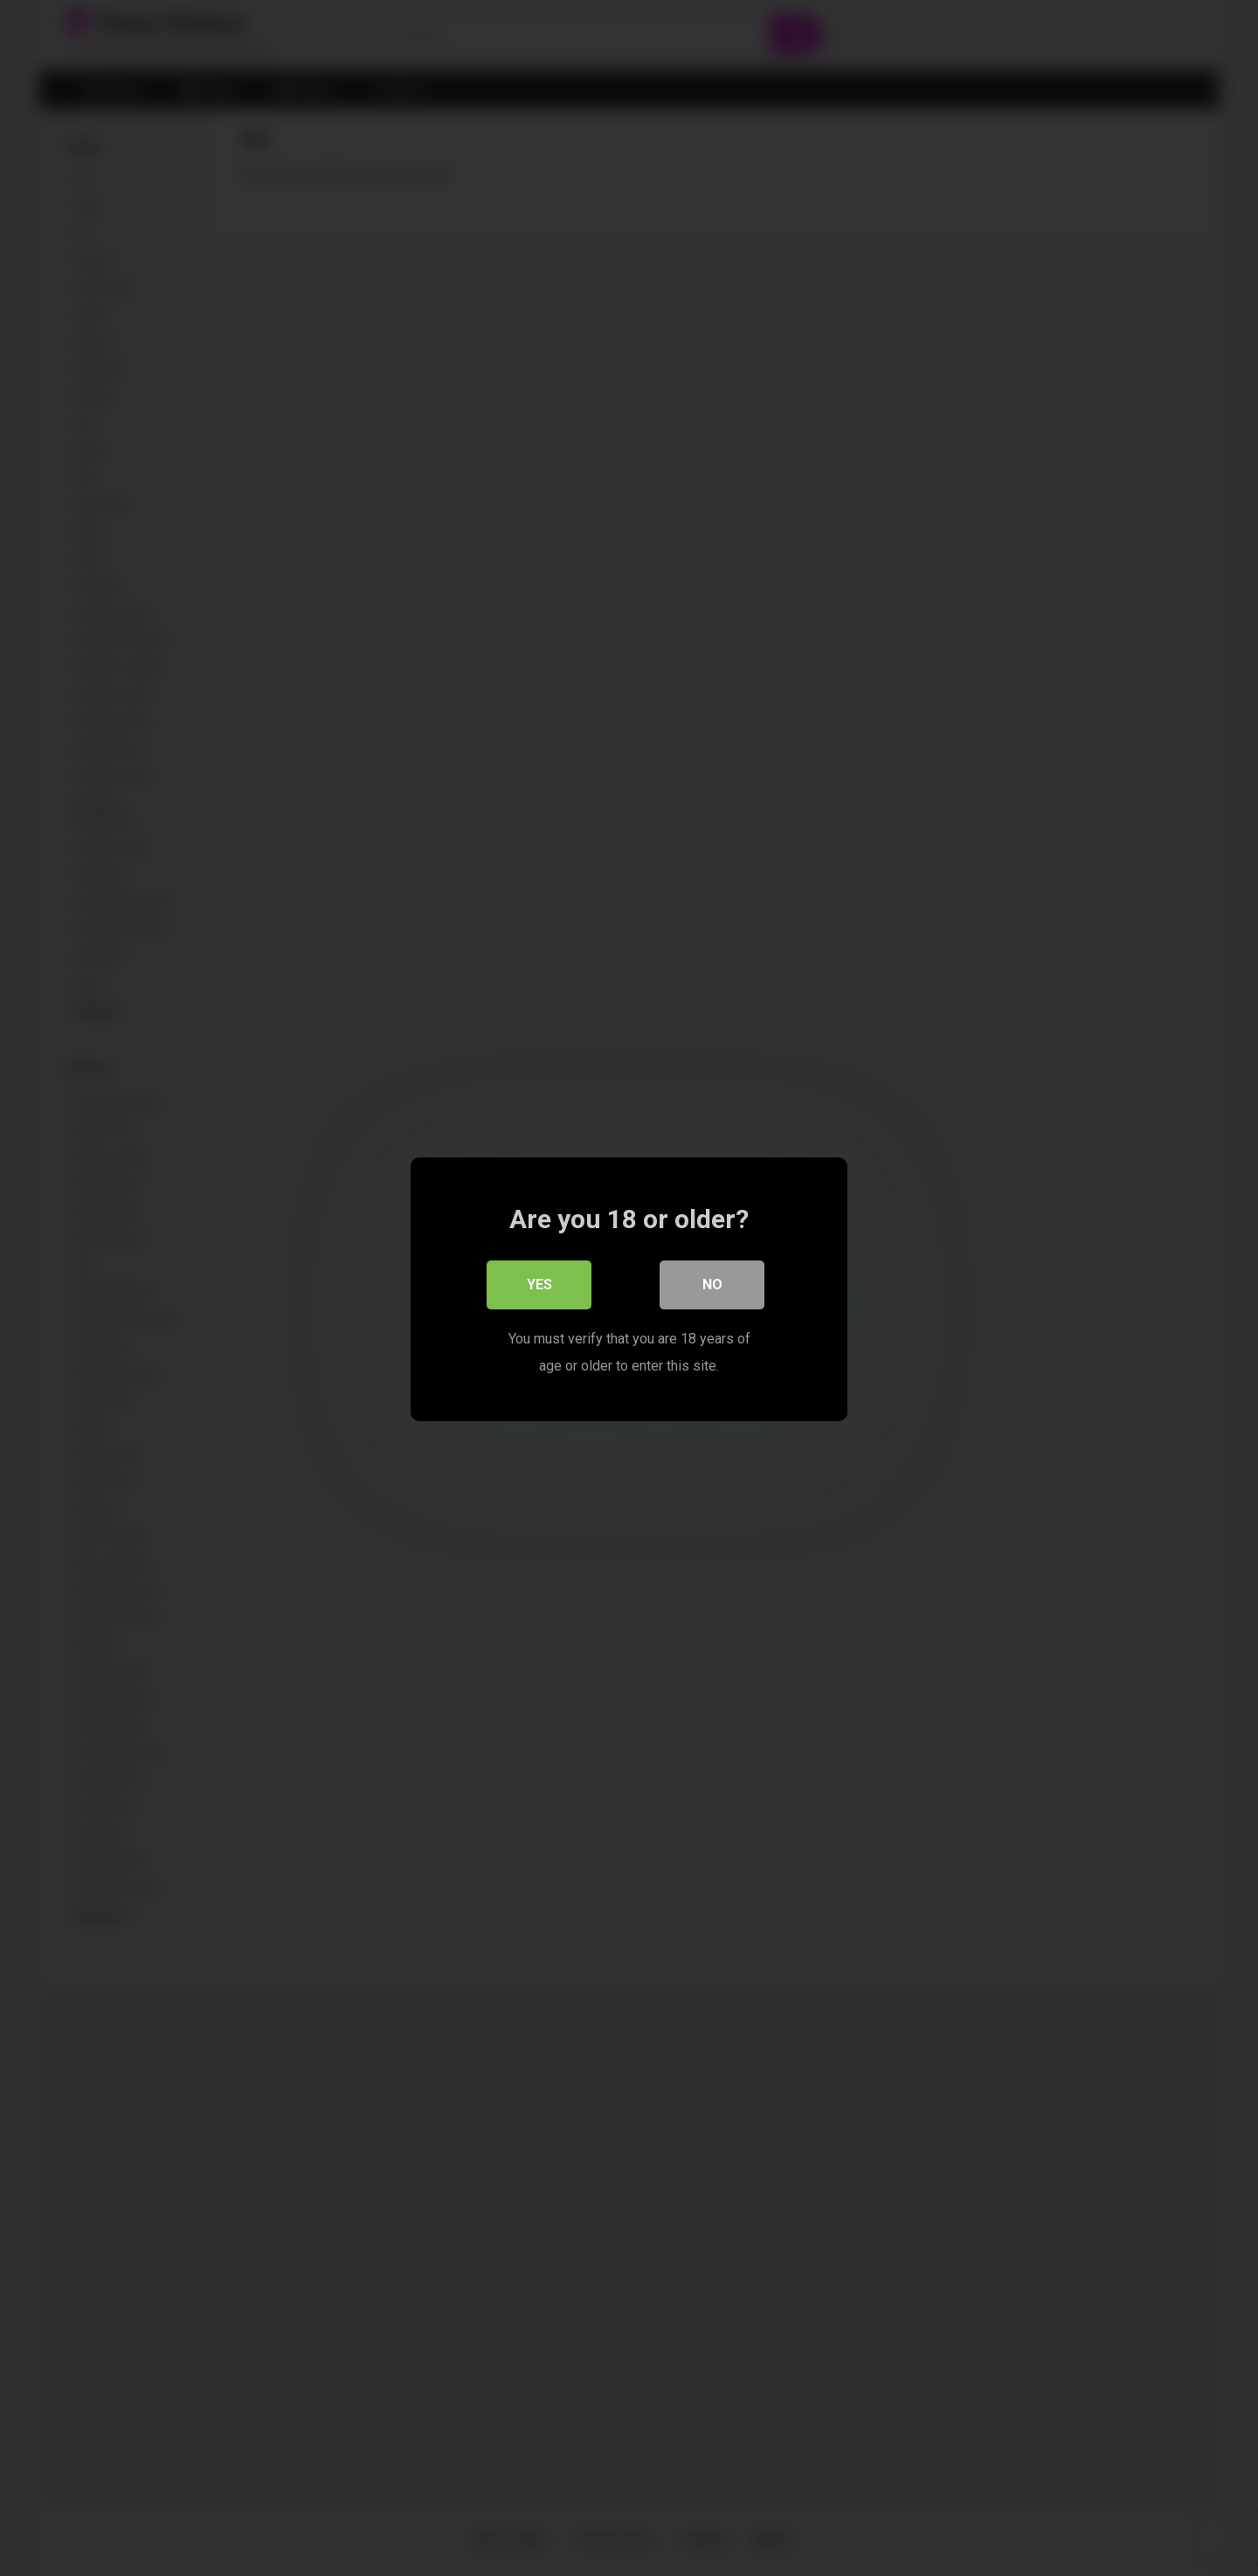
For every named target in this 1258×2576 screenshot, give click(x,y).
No (712, 1283)
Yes (539, 1283)
